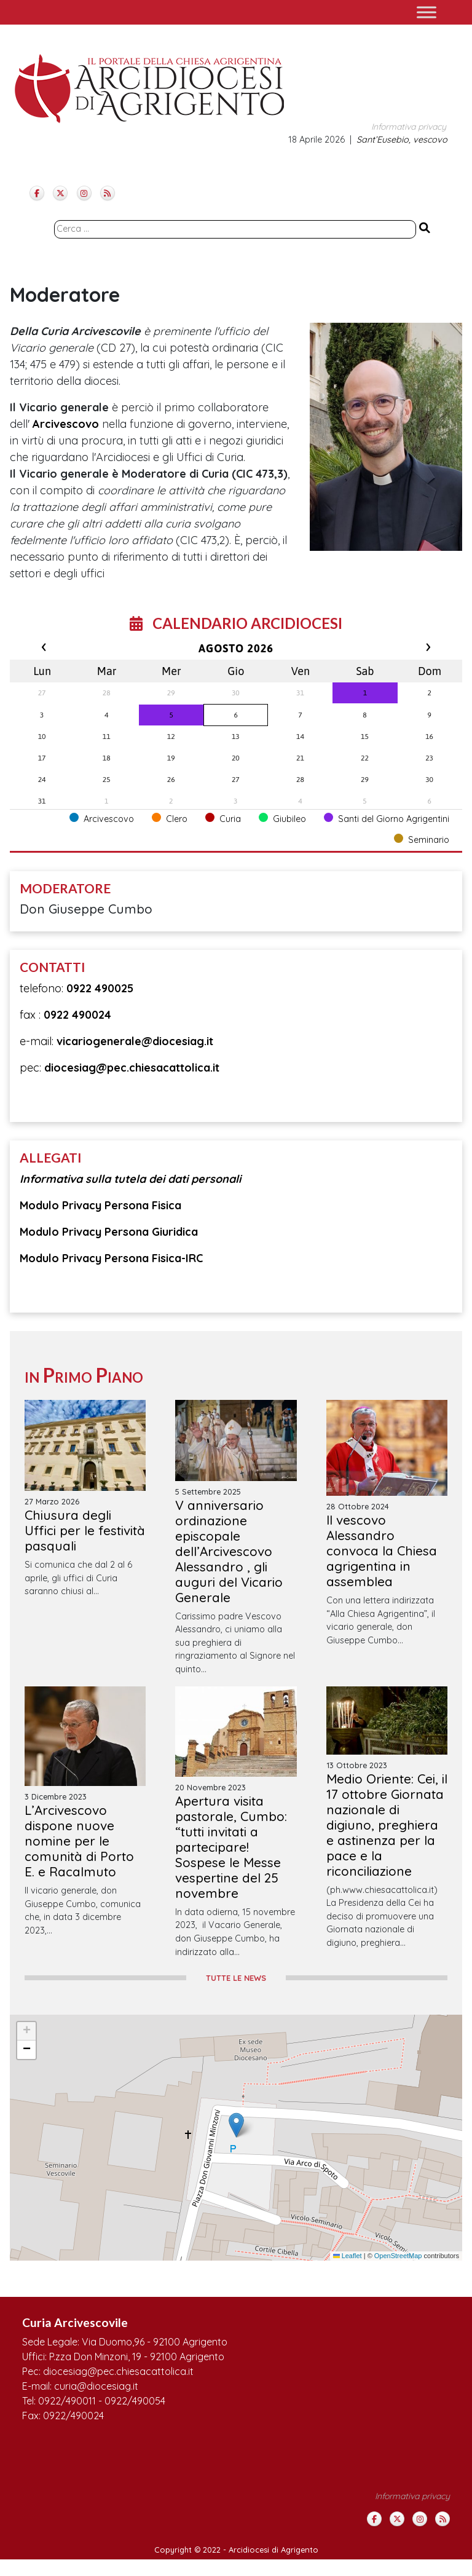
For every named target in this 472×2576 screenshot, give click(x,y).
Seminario (421, 839)
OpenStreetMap (398, 2255)
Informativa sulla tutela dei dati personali (130, 1179)
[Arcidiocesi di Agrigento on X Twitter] (60, 193)
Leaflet (347, 2255)
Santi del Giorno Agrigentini (386, 818)
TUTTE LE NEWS (236, 1978)
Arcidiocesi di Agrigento (273, 2549)
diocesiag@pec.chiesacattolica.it (131, 1068)
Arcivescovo (66, 424)
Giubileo (282, 818)
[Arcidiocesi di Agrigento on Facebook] (37, 193)
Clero (169, 818)
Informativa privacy (408, 126)
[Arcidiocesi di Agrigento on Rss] (107, 193)
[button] (236, 2125)
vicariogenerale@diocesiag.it (135, 1041)
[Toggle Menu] (426, 12)
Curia (223, 818)
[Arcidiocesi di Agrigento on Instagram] (84, 193)
